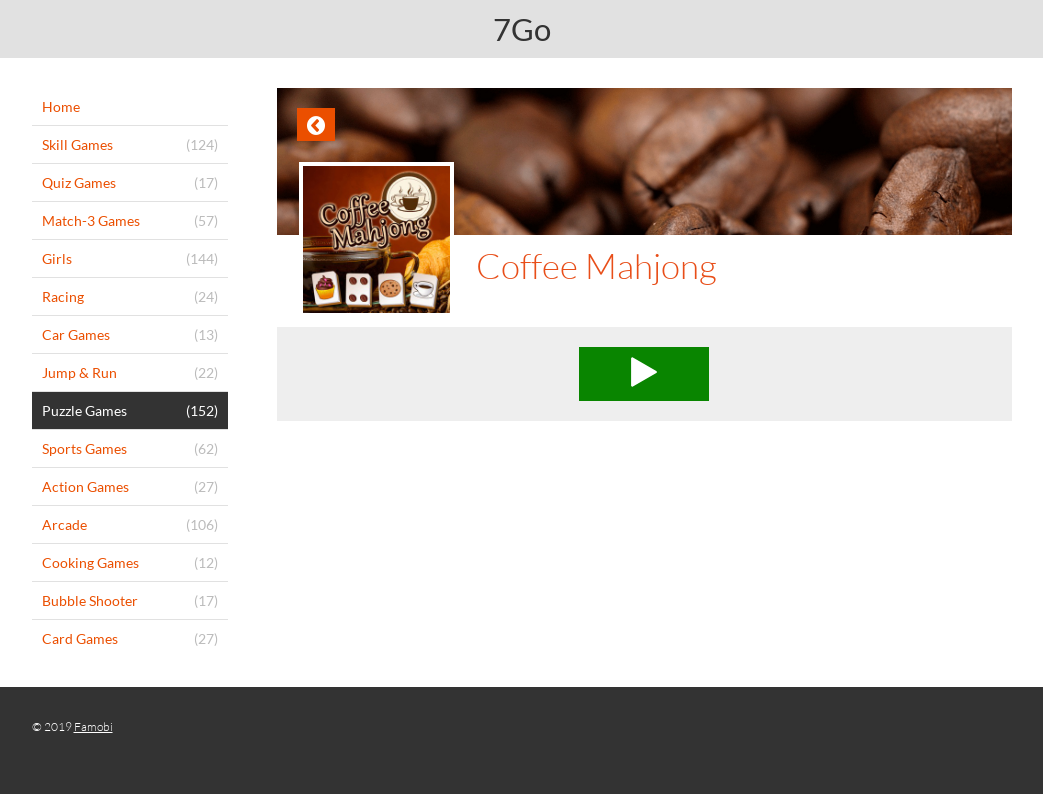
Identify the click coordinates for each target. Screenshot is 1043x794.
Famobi (93, 726)
